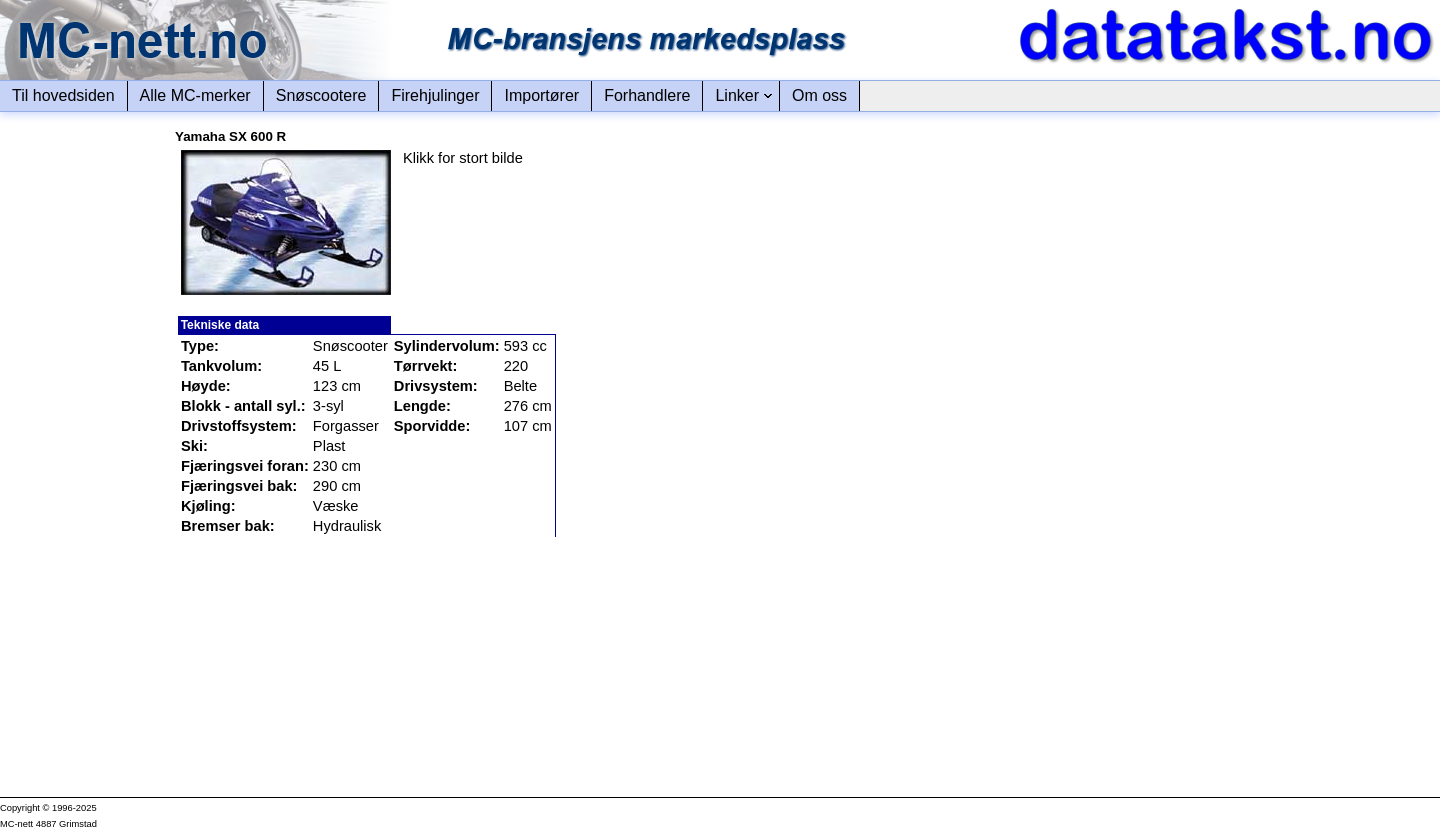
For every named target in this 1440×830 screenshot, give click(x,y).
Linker (737, 95)
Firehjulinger (435, 95)
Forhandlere (647, 95)
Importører (541, 95)
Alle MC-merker (195, 95)
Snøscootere (321, 95)
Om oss (819, 95)
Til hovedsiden (63, 95)
